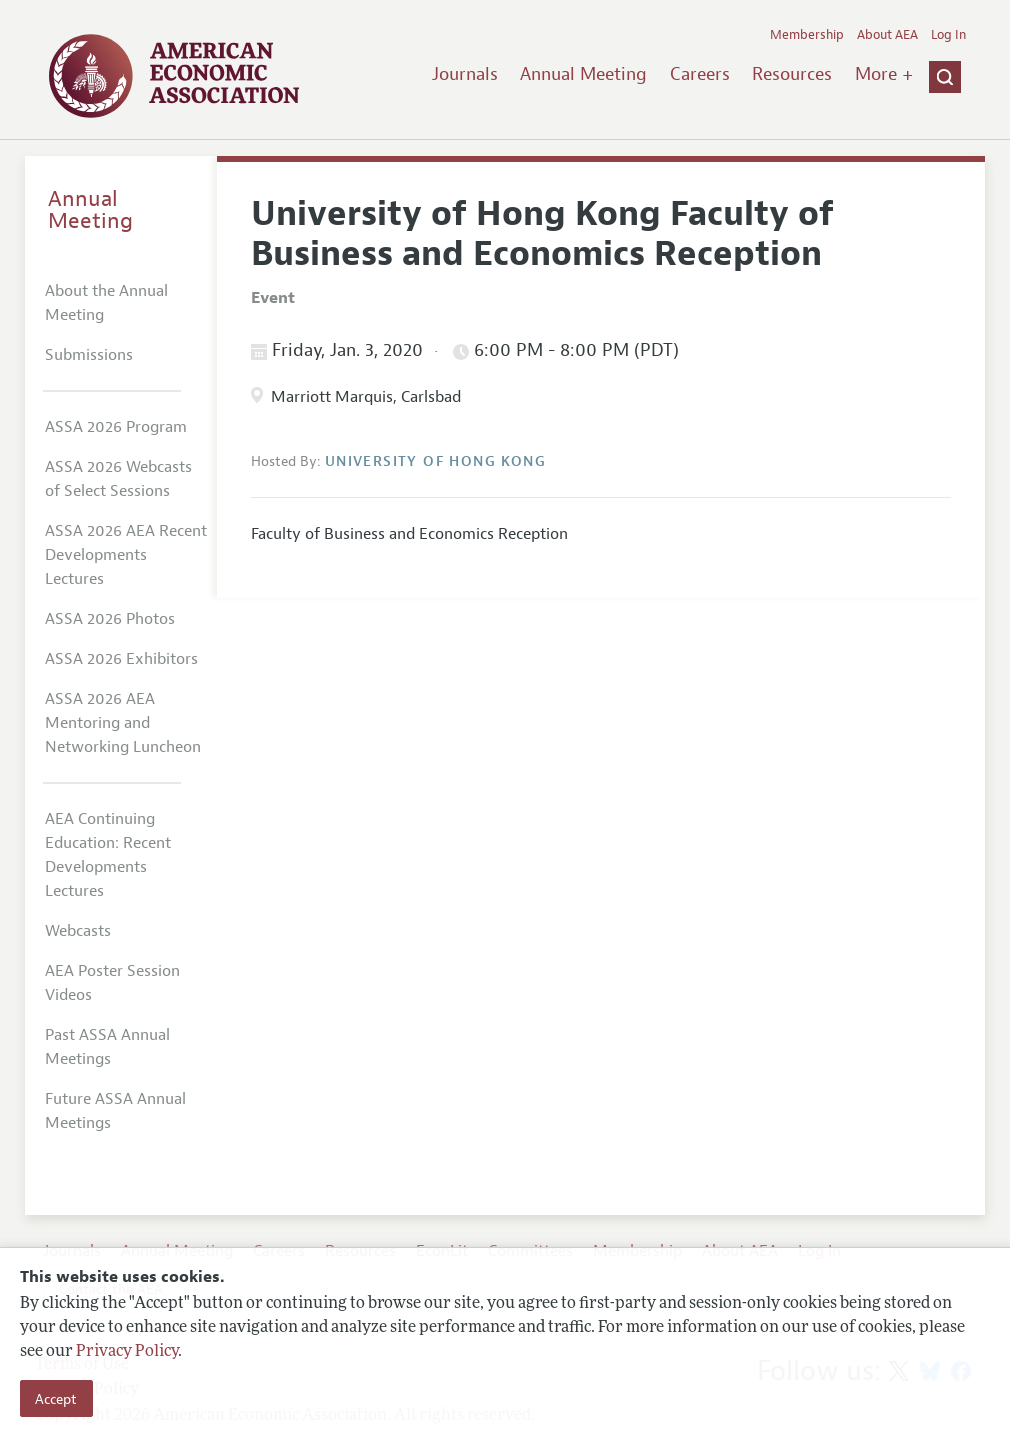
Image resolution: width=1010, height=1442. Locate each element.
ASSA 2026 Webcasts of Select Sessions (118, 479)
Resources (792, 74)
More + (884, 74)
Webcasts (78, 931)
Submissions (89, 355)
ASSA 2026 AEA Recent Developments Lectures (126, 555)
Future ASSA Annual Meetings (115, 1111)
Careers (700, 74)
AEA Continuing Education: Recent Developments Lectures (108, 855)
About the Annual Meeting (106, 303)
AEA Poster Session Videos (112, 983)
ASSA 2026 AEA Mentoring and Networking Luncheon (123, 723)
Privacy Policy (127, 1352)
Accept (56, 1399)
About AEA (887, 35)
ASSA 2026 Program (116, 427)
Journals (465, 74)
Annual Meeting (583, 74)
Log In (948, 35)
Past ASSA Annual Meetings (107, 1047)
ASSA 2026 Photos (110, 619)
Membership (807, 35)
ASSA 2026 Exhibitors (121, 659)
